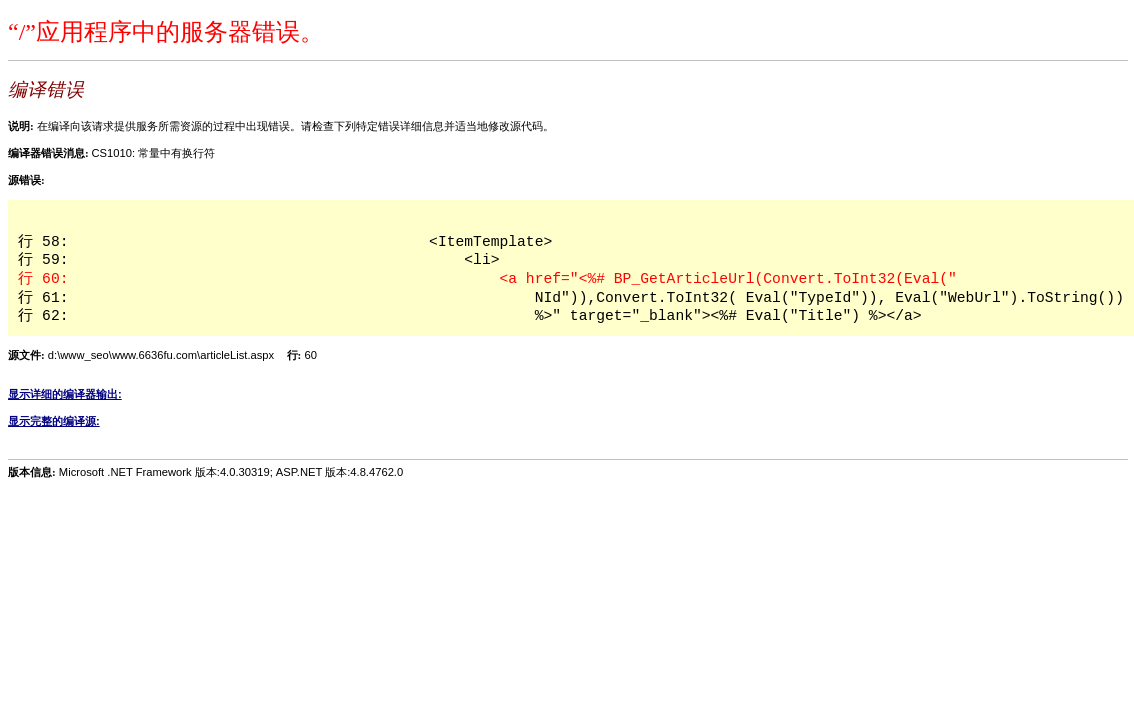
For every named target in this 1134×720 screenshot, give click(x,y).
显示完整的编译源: (54, 421)
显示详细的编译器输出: (65, 394)
